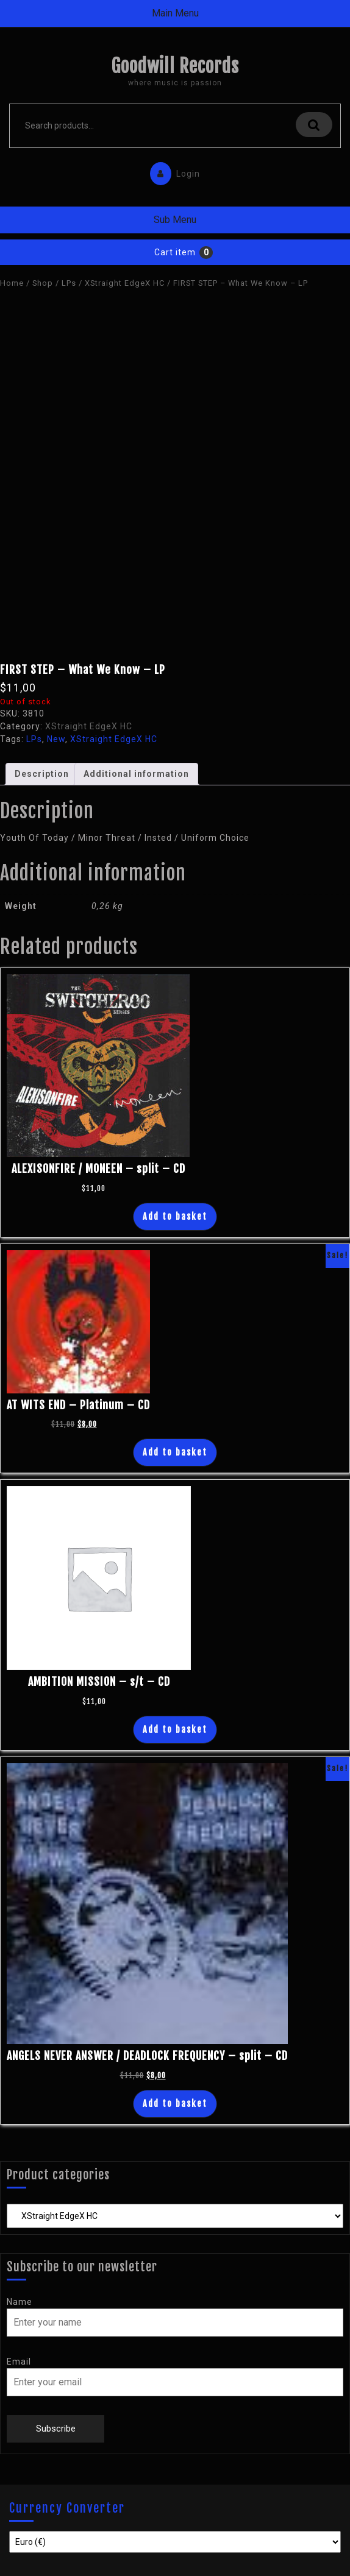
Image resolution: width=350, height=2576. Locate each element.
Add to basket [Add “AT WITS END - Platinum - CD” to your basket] (175, 1452)
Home (12, 283)
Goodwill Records (175, 66)
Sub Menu (175, 219)
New (56, 739)
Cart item (175, 252)
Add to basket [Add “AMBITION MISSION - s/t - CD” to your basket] (175, 1729)
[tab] (41, 774)
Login (172, 171)
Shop (42, 283)
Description (42, 774)
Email (19, 2361)
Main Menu (175, 13)
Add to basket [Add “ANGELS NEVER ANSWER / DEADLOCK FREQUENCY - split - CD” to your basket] (175, 2103)
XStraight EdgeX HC (125, 283)
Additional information (136, 774)
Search (314, 124)
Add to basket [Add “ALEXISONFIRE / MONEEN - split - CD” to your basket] (175, 1216)
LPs (69, 283)
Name (19, 2302)
